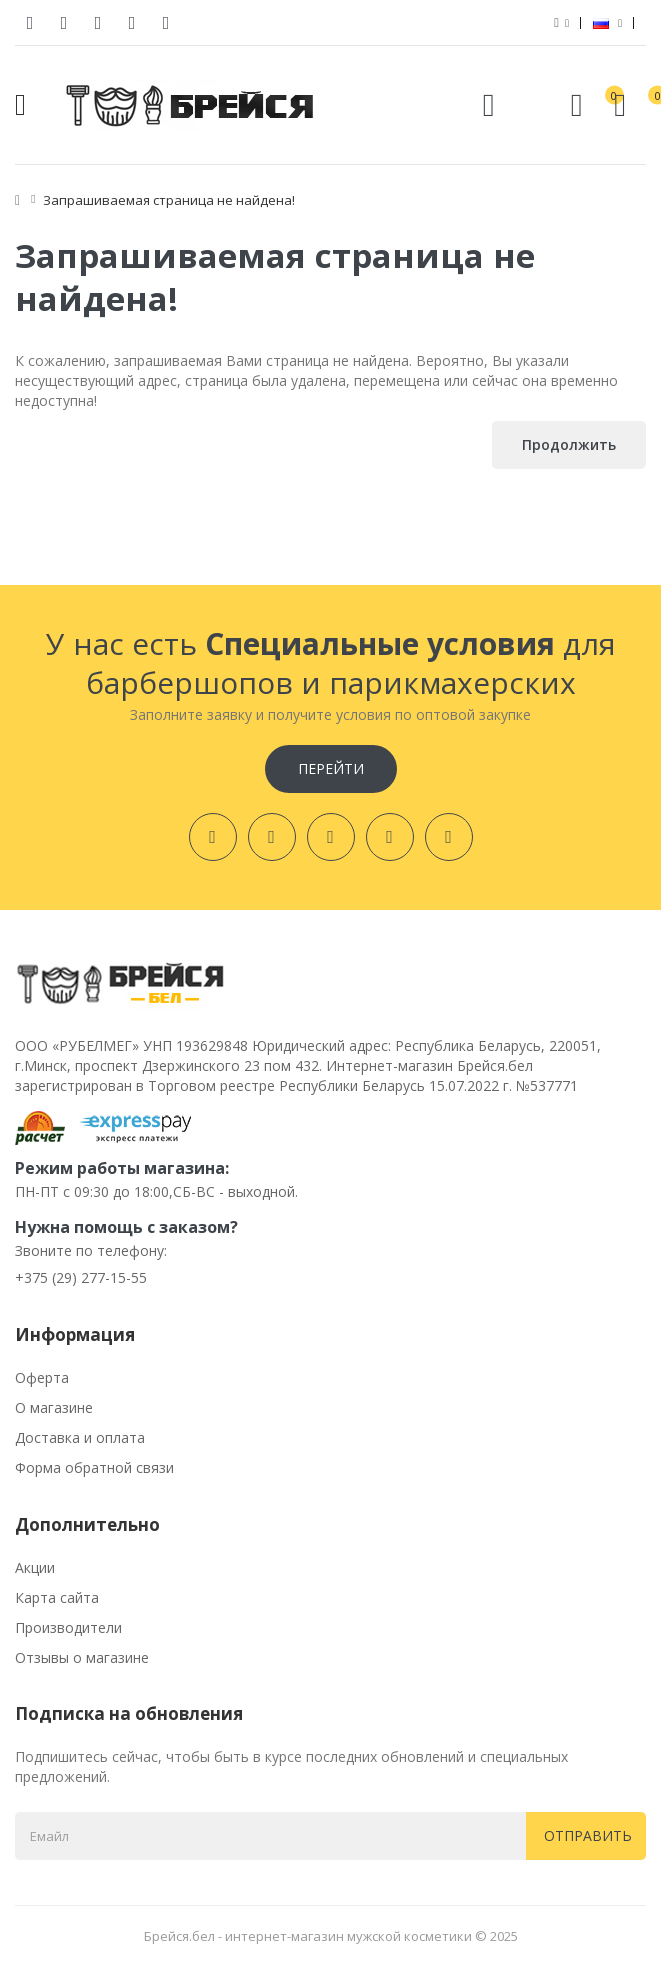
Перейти (331, 768)
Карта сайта (57, 1597)
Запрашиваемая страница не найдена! (169, 200)
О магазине (54, 1407)
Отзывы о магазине (82, 1657)
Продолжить (569, 444)
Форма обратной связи (94, 1467)
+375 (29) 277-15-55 (81, 1277)
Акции (35, 1567)
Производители (68, 1627)
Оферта (42, 1377)
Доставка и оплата (80, 1437)
